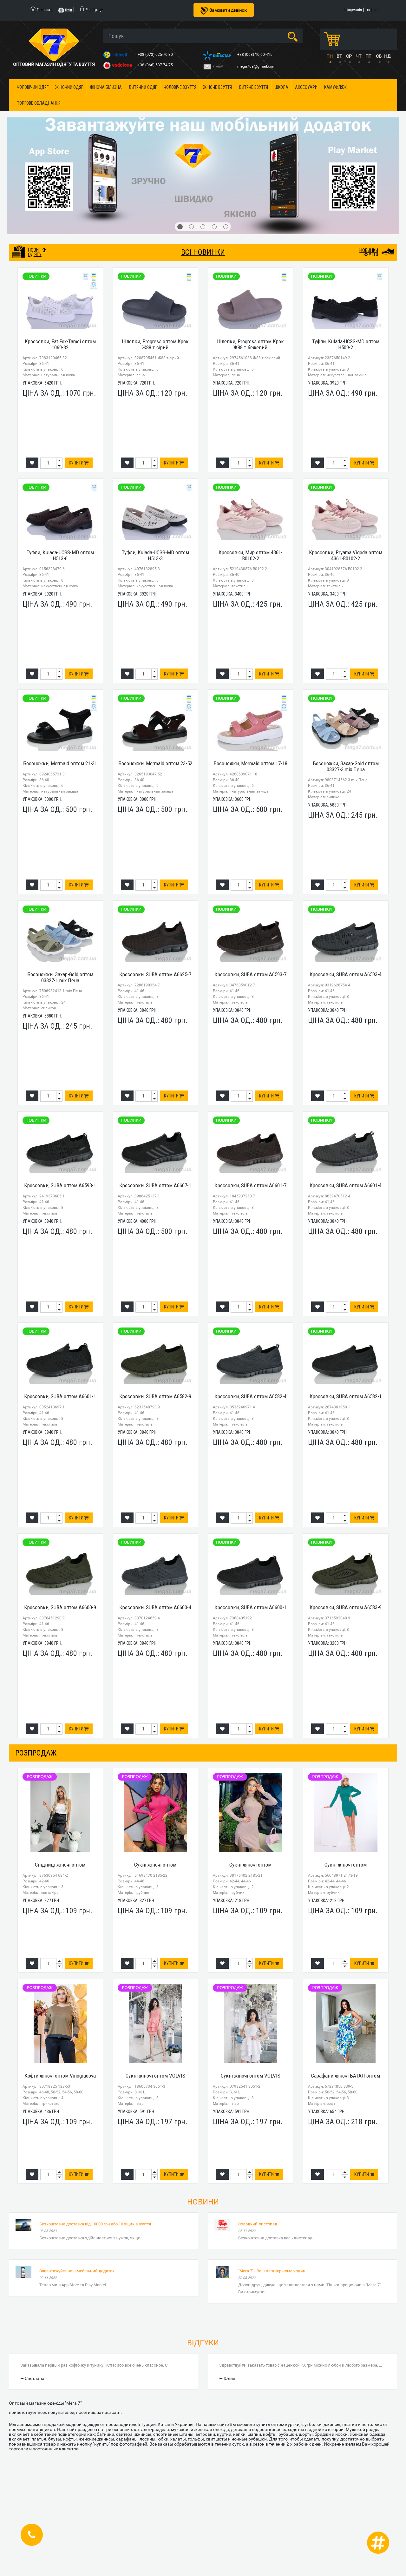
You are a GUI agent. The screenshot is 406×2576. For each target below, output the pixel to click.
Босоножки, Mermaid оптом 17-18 (250, 763)
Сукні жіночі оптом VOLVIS (155, 2075)
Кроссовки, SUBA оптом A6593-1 (60, 1185)
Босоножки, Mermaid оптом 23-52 (155, 763)
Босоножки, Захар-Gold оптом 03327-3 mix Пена (346, 766)
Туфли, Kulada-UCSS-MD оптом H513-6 (60, 555)
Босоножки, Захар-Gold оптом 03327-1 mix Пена (60, 977)
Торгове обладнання (39, 103)
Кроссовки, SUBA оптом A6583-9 (346, 1607)
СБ (379, 56)
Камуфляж (335, 87)
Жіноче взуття (217, 87)
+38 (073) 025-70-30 (156, 54)
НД (387, 56)
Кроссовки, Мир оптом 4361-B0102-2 (251, 555)
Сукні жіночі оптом (155, 1864)
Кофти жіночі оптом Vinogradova (60, 2075)
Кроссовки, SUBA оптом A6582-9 (155, 1396)
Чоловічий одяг (33, 87)
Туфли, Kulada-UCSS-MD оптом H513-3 (155, 555)
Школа (281, 87)
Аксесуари (306, 87)
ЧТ (358, 56)
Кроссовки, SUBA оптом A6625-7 (155, 974)
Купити (78, 462)
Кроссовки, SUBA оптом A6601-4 (346, 1185)
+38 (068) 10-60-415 (255, 54)
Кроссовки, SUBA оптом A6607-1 (155, 1185)
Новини (203, 2201)
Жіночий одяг (69, 87)
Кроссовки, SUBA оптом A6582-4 (250, 1396)
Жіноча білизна (106, 87)
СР (349, 56)
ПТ (368, 56)
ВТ (339, 56)
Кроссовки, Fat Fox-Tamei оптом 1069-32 (60, 344)
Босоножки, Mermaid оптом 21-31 (60, 763)
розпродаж (35, 1753)
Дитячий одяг (142, 87)
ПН (329, 56)
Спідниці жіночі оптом (60, 1864)
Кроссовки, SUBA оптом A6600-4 (155, 1607)
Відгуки (203, 2342)
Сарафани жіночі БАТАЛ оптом (345, 2075)
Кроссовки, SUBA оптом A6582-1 (346, 1396)
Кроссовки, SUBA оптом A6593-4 (346, 974)
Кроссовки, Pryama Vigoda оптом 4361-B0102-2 (345, 555)
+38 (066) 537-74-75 (156, 65)
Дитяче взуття (253, 87)
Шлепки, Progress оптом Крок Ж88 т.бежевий (250, 344)
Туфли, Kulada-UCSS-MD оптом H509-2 (345, 344)
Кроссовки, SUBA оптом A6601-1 (60, 1396)
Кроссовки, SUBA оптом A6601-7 (250, 1185)
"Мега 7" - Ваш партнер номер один (271, 2271)
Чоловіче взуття (180, 87)
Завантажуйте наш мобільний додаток (77, 2271)
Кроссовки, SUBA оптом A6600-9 (60, 1607)
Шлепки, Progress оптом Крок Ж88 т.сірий (155, 344)
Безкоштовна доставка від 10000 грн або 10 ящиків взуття (95, 2224)
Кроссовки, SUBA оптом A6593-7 (250, 974)
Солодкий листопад (257, 2224)
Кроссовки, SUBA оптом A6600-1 (250, 1607)
